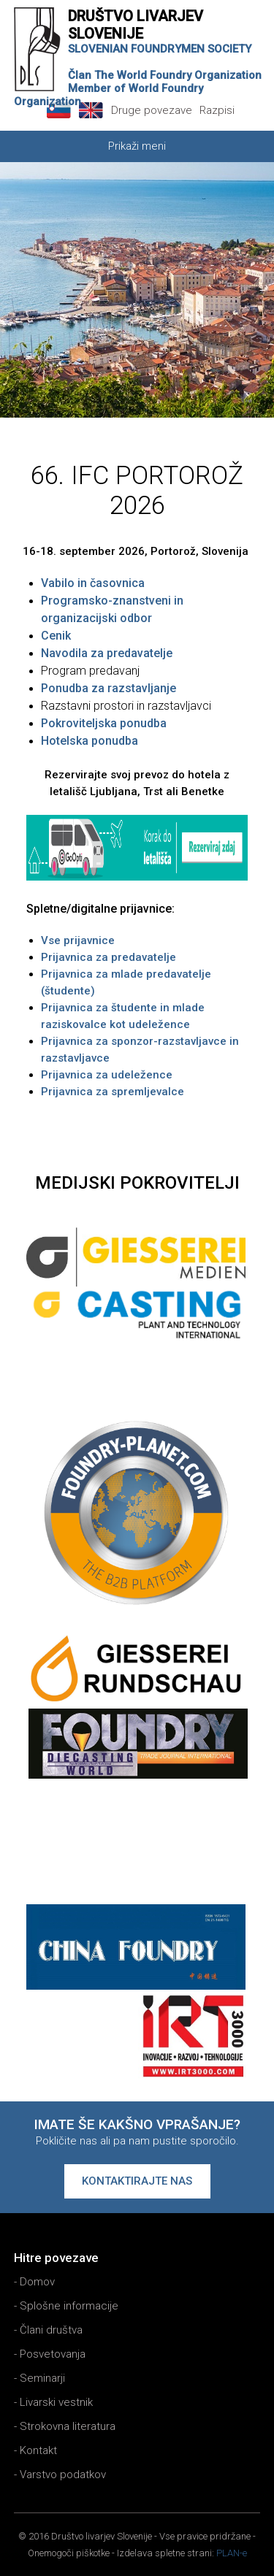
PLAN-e (231, 2553)
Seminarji (42, 2378)
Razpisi (217, 110)
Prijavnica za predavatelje (108, 957)
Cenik (56, 636)
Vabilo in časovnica (93, 583)
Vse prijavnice (78, 940)
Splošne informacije (69, 2305)
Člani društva (51, 2330)
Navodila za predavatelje (106, 653)
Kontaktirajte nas (137, 2181)
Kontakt (38, 2450)
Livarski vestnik (56, 2402)
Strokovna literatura (67, 2426)
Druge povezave (151, 110)
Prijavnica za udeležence (106, 1074)
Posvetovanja (52, 2354)
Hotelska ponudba (89, 741)
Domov (37, 2281)
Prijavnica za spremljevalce (112, 1091)
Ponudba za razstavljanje (108, 688)
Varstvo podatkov (63, 2474)
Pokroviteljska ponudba (104, 723)
